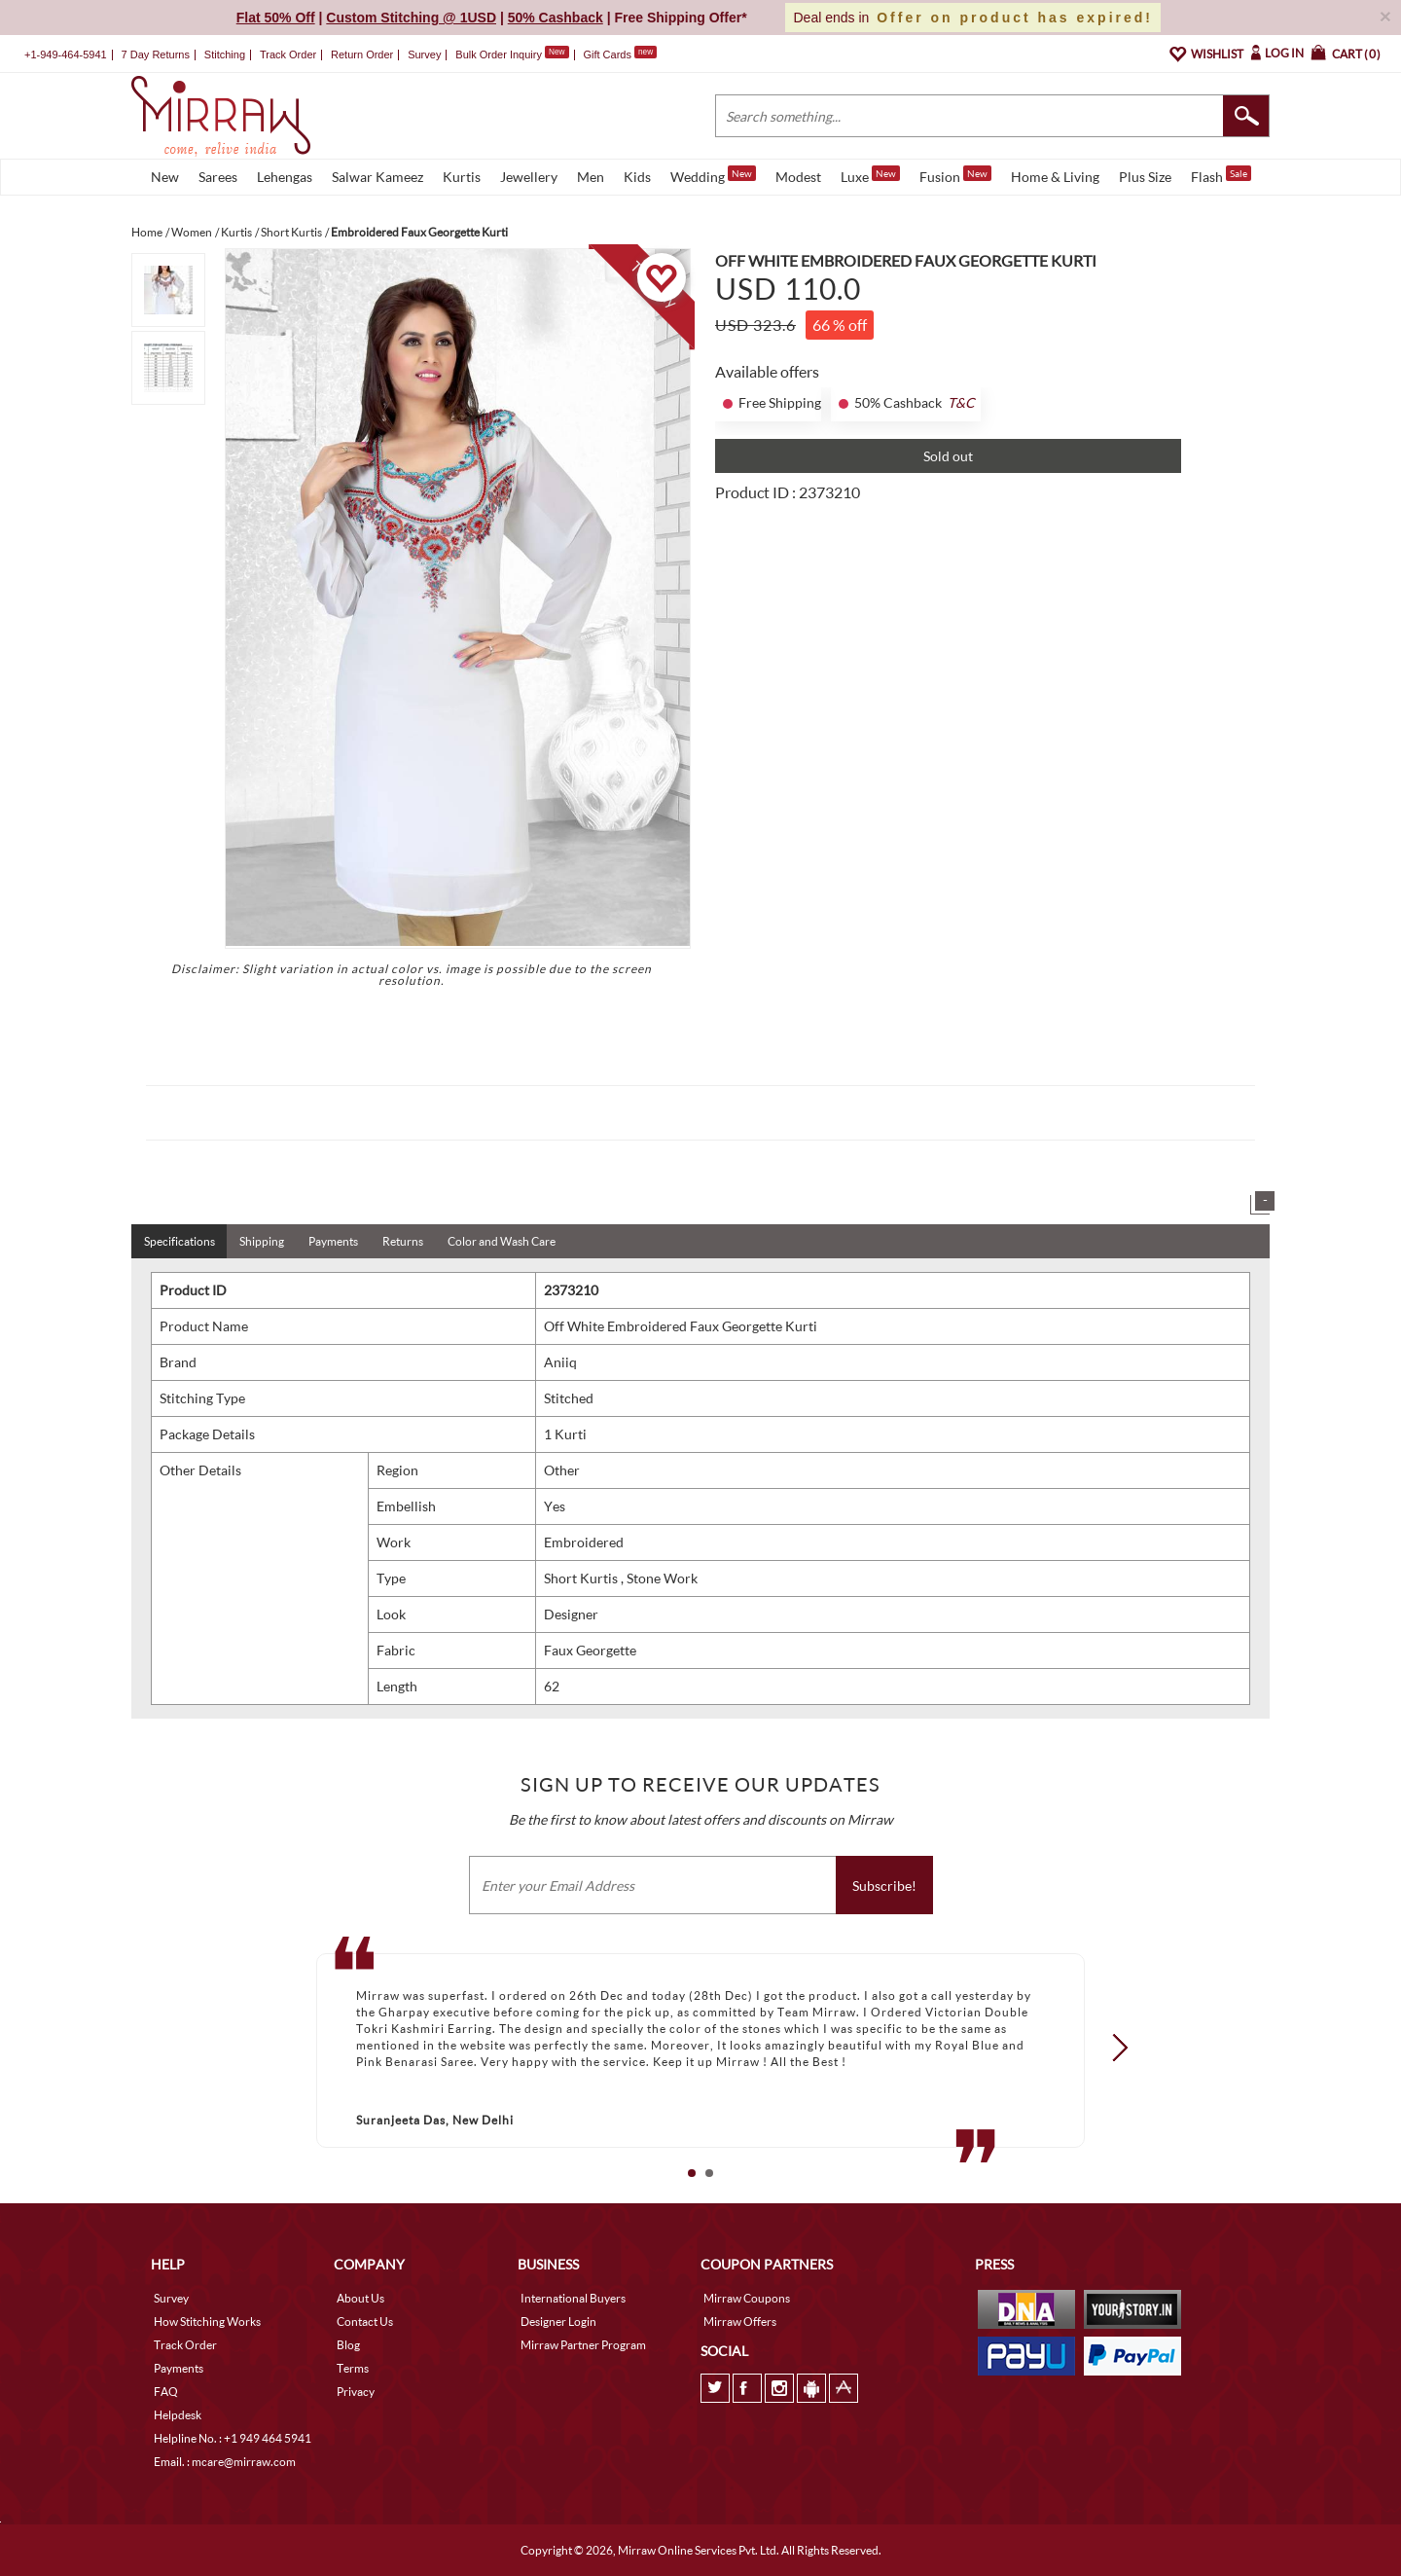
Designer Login (558, 2321)
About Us (360, 2298)
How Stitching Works (207, 2321)
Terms (353, 2368)
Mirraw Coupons (746, 2298)
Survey (424, 54)
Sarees (217, 176)
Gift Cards (620, 54)
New (165, 176)
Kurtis (462, 176)
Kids (637, 176)
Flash (1221, 175)
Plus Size (1145, 176)
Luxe (870, 175)
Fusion (955, 175)
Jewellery (528, 176)
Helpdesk (177, 2415)
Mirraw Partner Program (583, 2345)
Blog (348, 2345)
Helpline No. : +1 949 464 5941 (232, 2438)
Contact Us (365, 2321)
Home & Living (1055, 176)
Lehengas (284, 176)
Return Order (362, 54)
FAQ (166, 2391)
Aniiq (560, 1362)
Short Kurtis (582, 1578)
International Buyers (573, 2298)
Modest (798, 176)
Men (590, 176)
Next (1114, 2046)
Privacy (356, 2391)
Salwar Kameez (377, 176)
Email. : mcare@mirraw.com (225, 2461)
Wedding (713, 175)
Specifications (179, 1241)
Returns (402, 1241)
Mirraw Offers (739, 2321)
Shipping (261, 1241)
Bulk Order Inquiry (498, 54)
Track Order (288, 54)
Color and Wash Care (502, 1241)
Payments (333, 1241)
